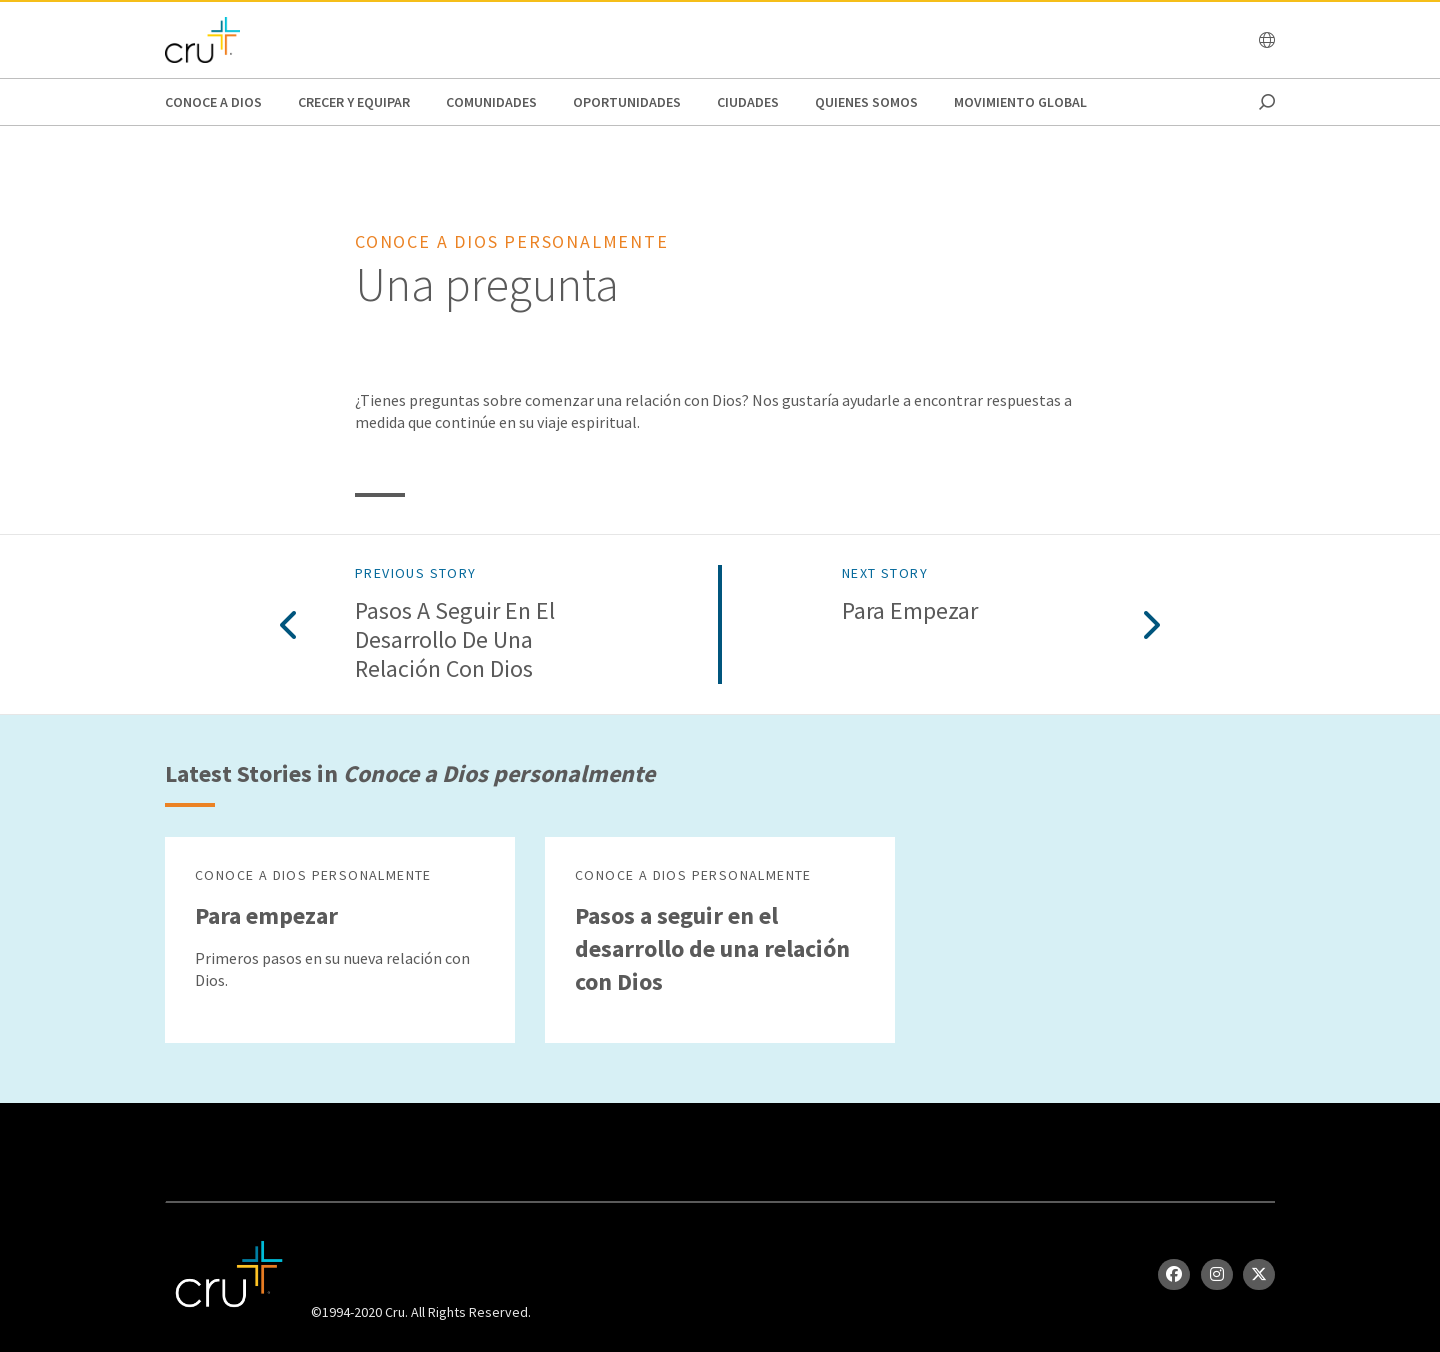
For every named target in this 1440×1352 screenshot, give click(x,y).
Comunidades (491, 102)
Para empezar (910, 611)
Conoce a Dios (213, 102)
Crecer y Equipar (354, 102)
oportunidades (627, 102)
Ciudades (748, 102)
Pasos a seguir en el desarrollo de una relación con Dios (455, 640)
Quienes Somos (866, 102)
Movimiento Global (1020, 102)
